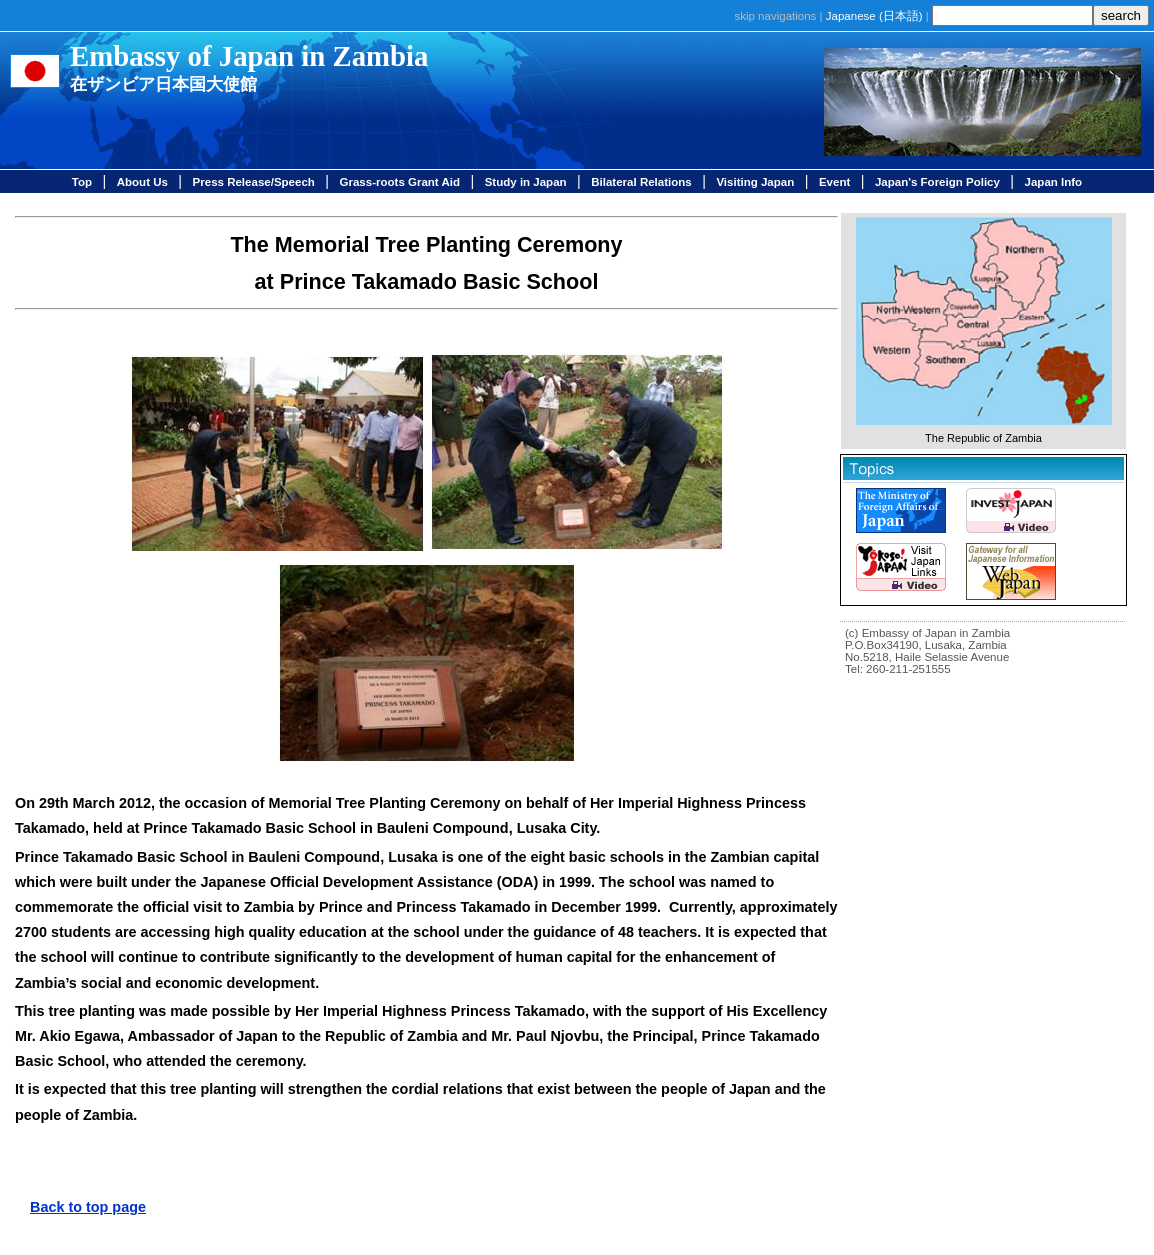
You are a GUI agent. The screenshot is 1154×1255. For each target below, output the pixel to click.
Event (834, 182)
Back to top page (88, 1207)
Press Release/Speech (254, 182)
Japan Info (1054, 182)
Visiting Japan (755, 182)
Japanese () (874, 16)
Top (82, 182)
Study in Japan (526, 182)
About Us (142, 182)
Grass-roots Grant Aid (400, 182)
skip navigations (775, 16)
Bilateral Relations (641, 182)
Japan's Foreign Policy (937, 182)
